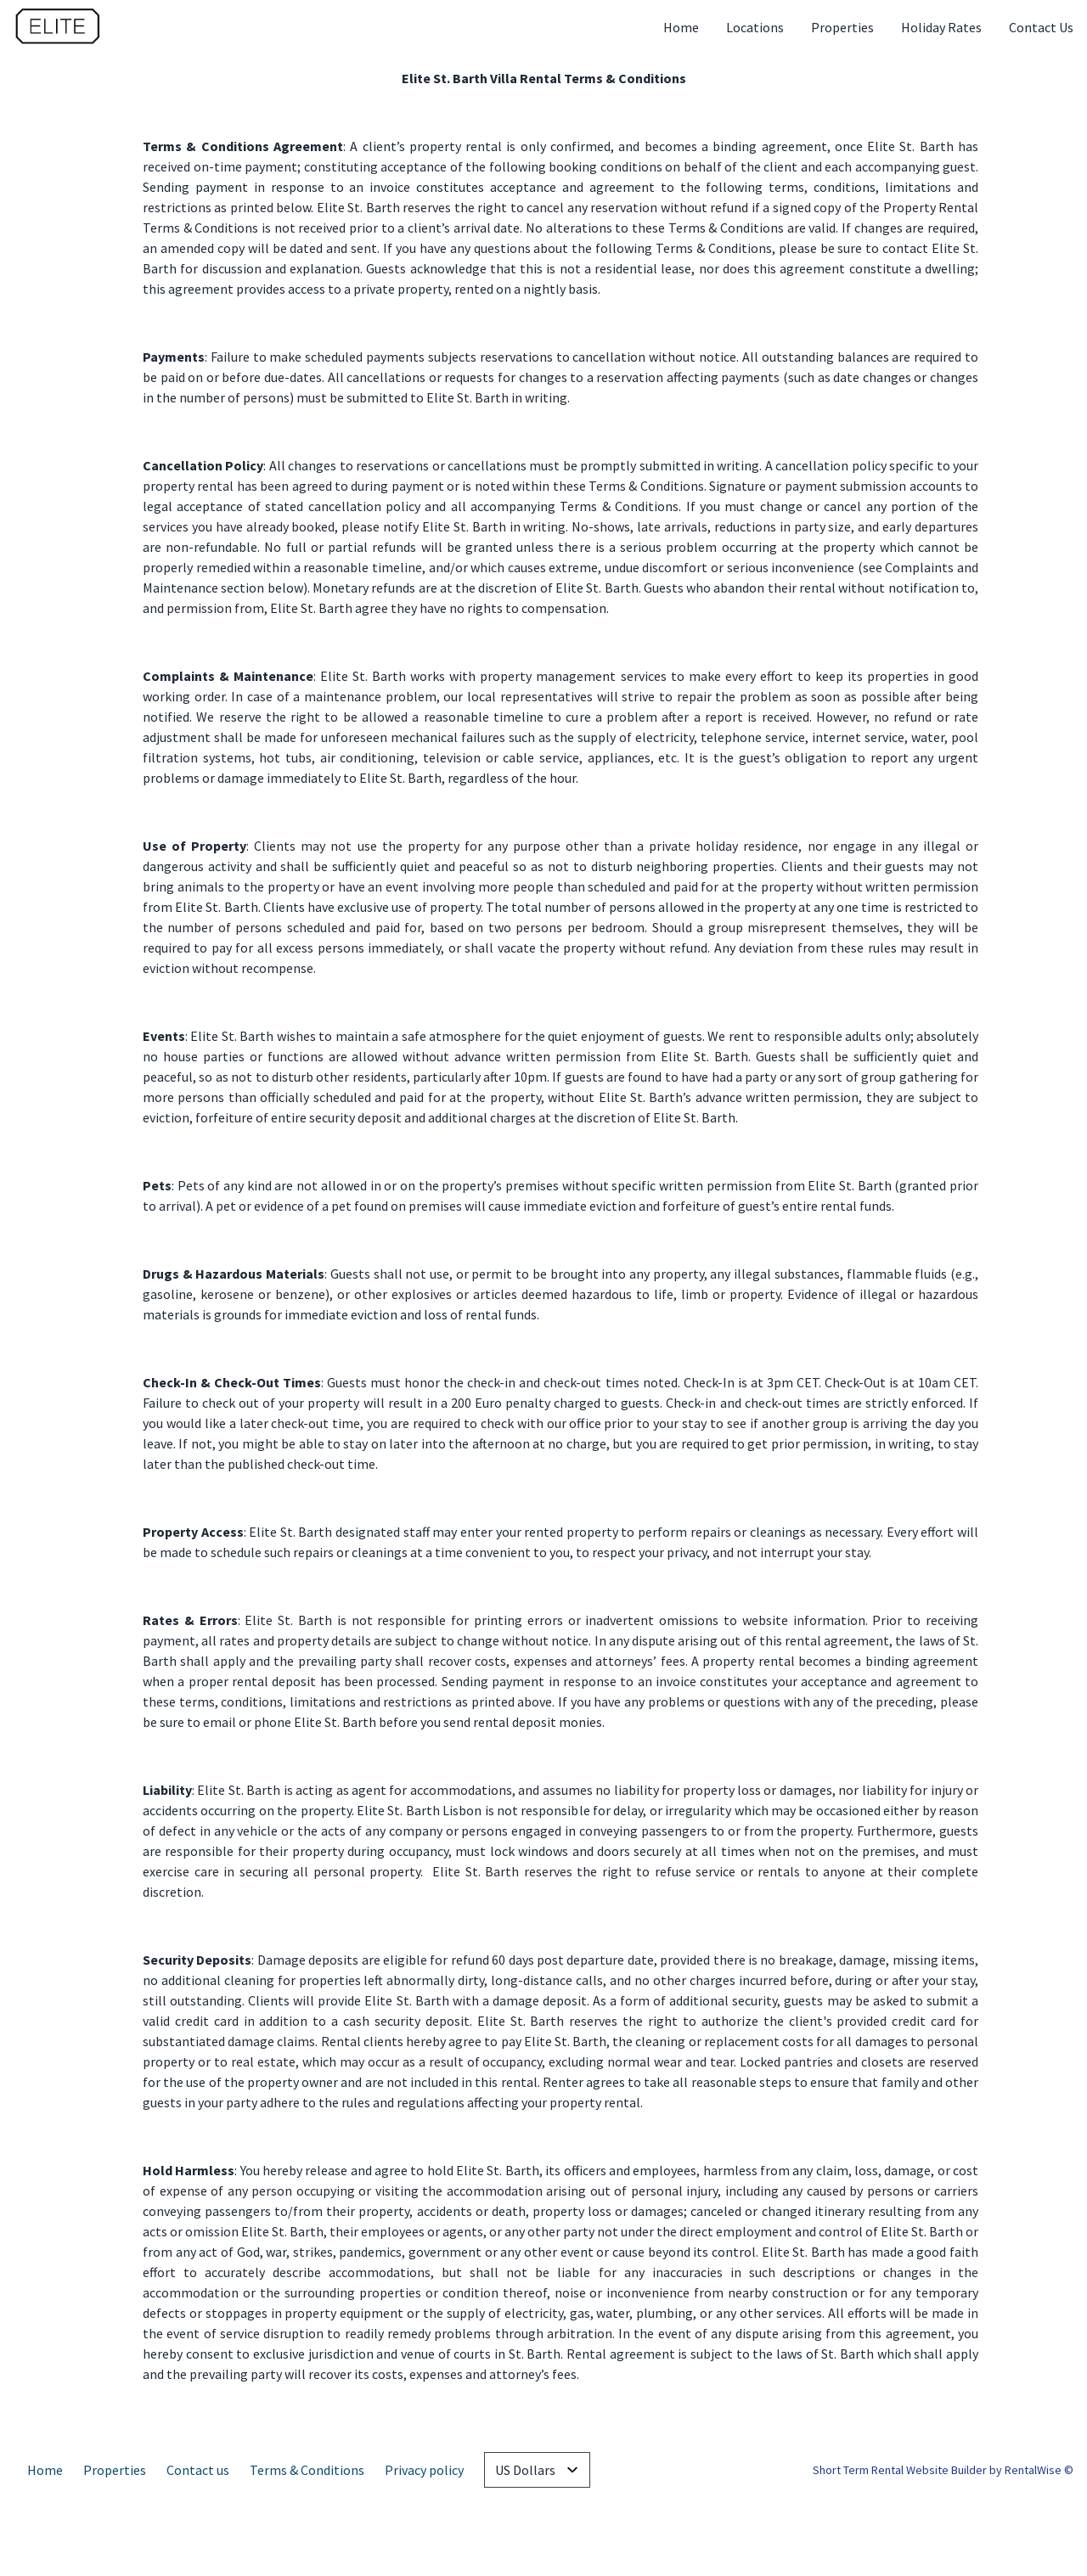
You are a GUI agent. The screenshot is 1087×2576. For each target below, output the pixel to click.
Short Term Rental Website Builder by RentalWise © (943, 2470)
